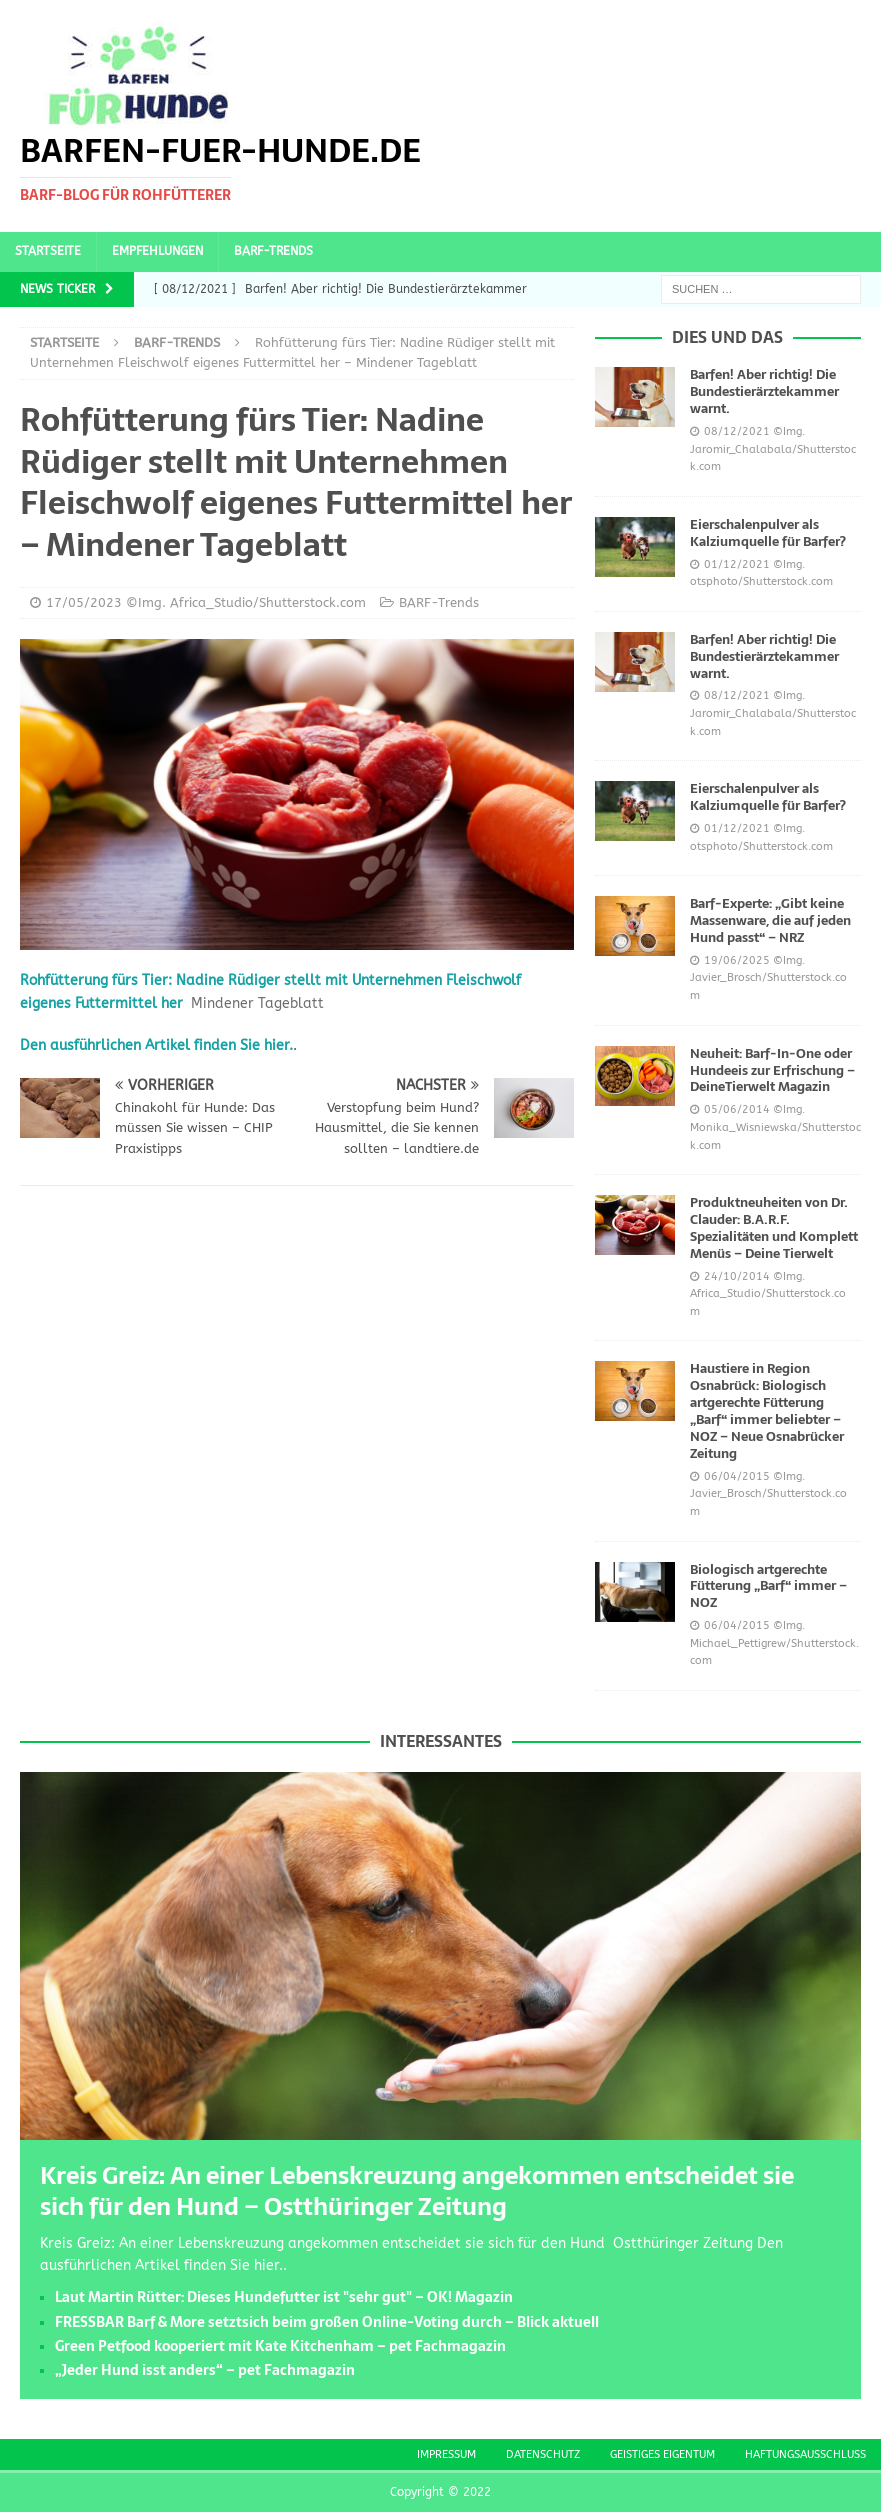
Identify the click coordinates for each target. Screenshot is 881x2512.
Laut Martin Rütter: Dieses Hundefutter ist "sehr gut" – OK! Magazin (284, 2297)
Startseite (48, 251)
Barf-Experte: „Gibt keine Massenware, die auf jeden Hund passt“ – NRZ (770, 920)
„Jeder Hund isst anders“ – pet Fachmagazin (205, 2370)
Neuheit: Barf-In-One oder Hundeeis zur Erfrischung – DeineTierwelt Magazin (772, 1070)
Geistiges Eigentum (662, 2454)
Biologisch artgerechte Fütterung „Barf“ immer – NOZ (768, 1586)
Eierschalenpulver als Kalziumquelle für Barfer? (768, 533)
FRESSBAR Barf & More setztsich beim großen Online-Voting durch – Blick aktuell (327, 2322)
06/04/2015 (737, 1476)
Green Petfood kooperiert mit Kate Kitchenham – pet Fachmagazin (280, 2346)
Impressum (446, 2454)
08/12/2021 (737, 431)
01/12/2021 (737, 564)
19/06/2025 (737, 960)
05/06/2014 (737, 1109)
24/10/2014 (737, 1276)
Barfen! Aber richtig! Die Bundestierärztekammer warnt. (764, 391)
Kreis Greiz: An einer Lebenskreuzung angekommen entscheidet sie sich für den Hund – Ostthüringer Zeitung (417, 2191)
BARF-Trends (273, 251)
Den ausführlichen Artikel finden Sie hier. (156, 1045)
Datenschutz (543, 2454)
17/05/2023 (84, 602)
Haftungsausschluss (805, 2454)
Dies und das (727, 337)
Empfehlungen (157, 251)
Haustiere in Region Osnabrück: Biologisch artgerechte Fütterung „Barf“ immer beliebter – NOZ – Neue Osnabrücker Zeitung (767, 1410)
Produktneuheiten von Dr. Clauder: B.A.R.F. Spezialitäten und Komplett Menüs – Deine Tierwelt (774, 1228)
